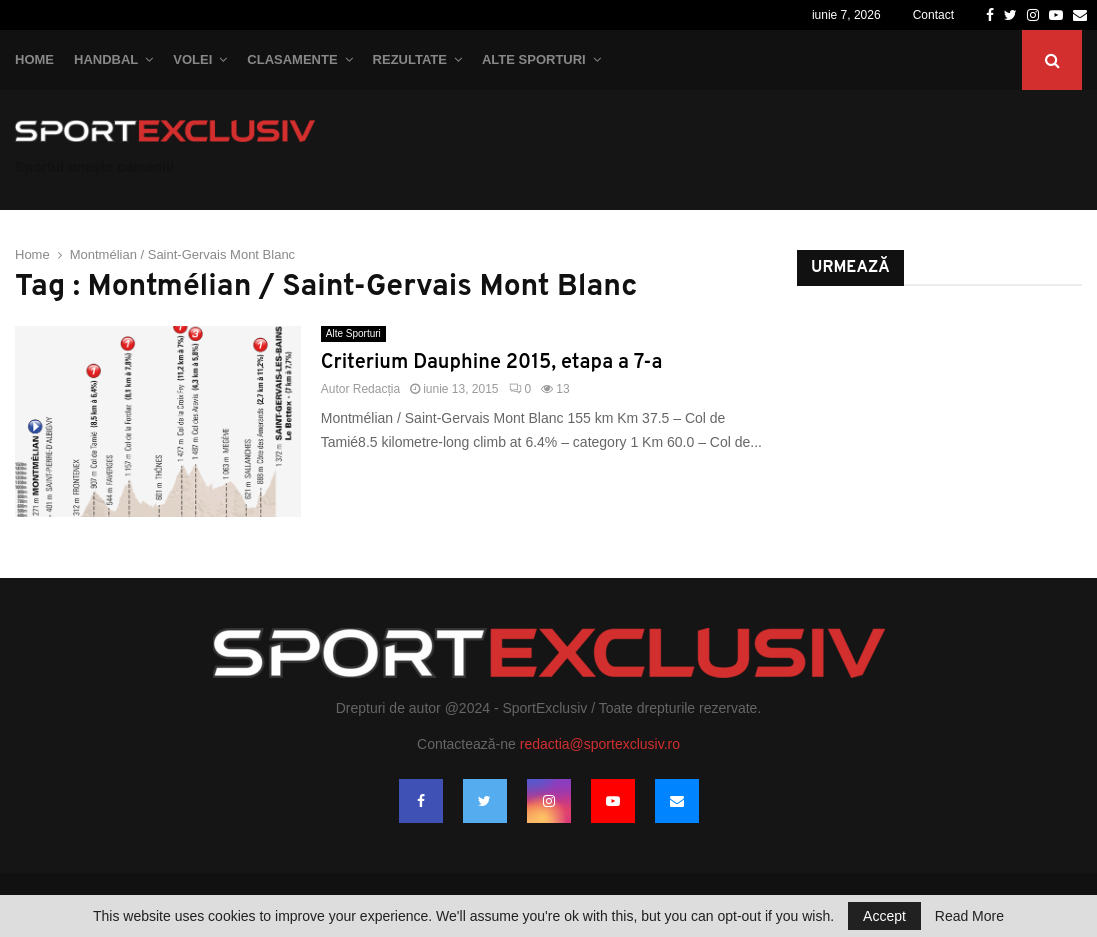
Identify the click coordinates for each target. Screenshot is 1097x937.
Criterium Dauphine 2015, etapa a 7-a (492, 363)
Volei (192, 59)
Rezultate (410, 59)
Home (34, 59)
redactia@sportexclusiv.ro (600, 744)
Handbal (106, 59)
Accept (884, 916)
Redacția (376, 389)
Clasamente (292, 59)
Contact (933, 15)
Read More (969, 916)
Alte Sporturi (534, 59)
